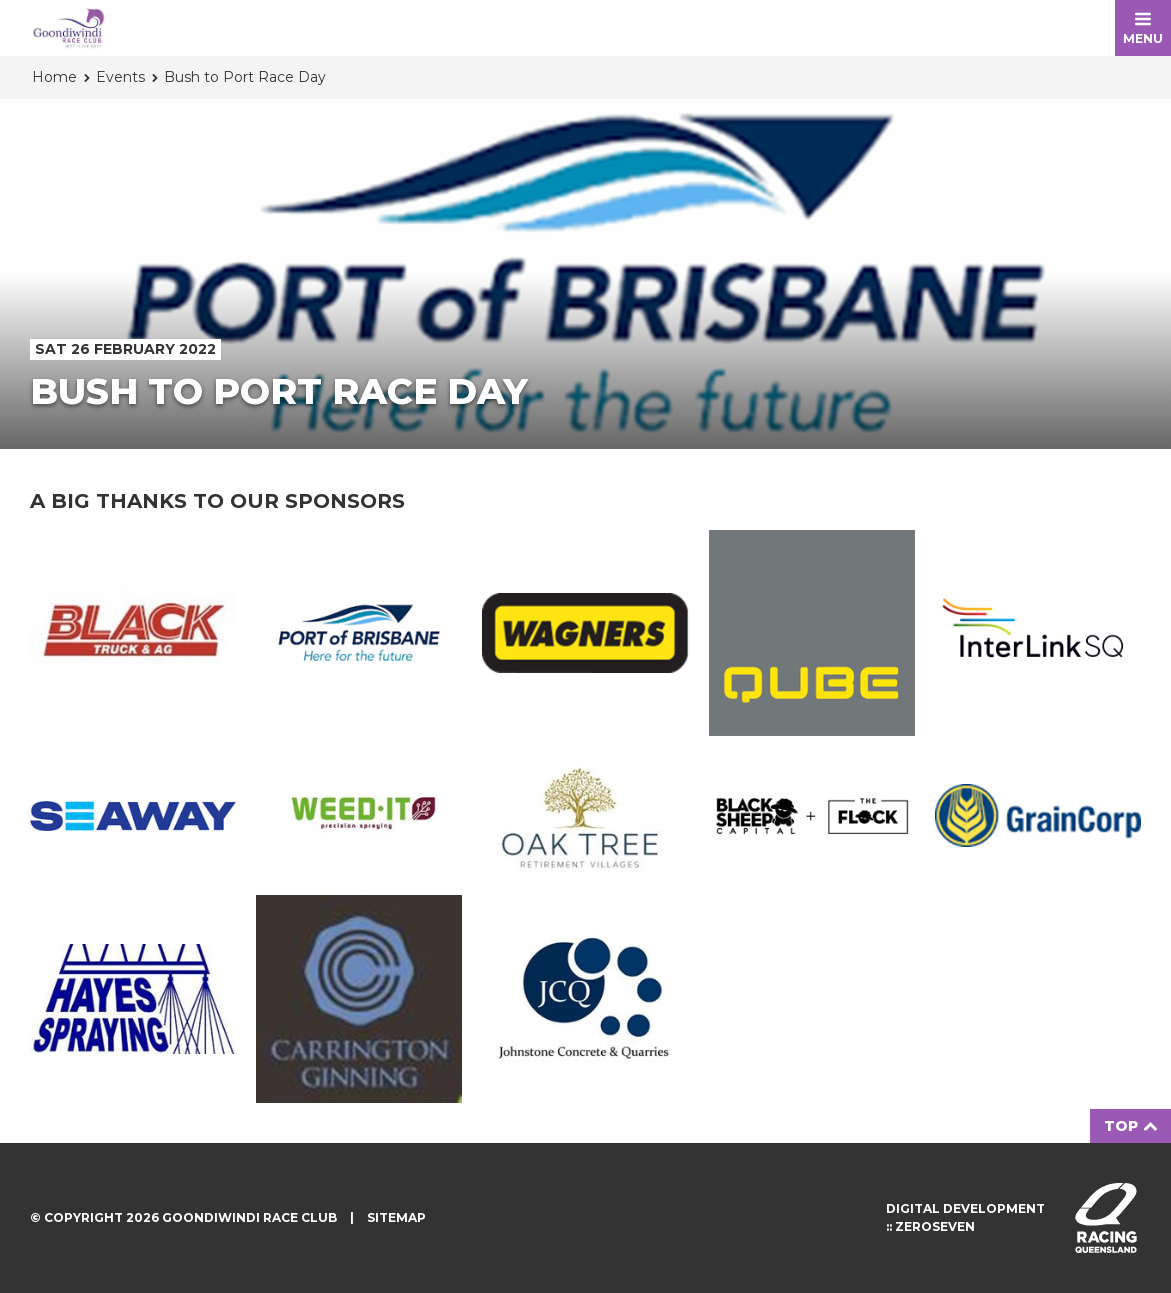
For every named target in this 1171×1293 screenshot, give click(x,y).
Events (120, 77)
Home (54, 77)
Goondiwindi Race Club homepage (69, 28)
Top (1130, 1126)
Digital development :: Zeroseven (965, 1217)
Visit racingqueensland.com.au (1106, 1218)
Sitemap (396, 1217)
